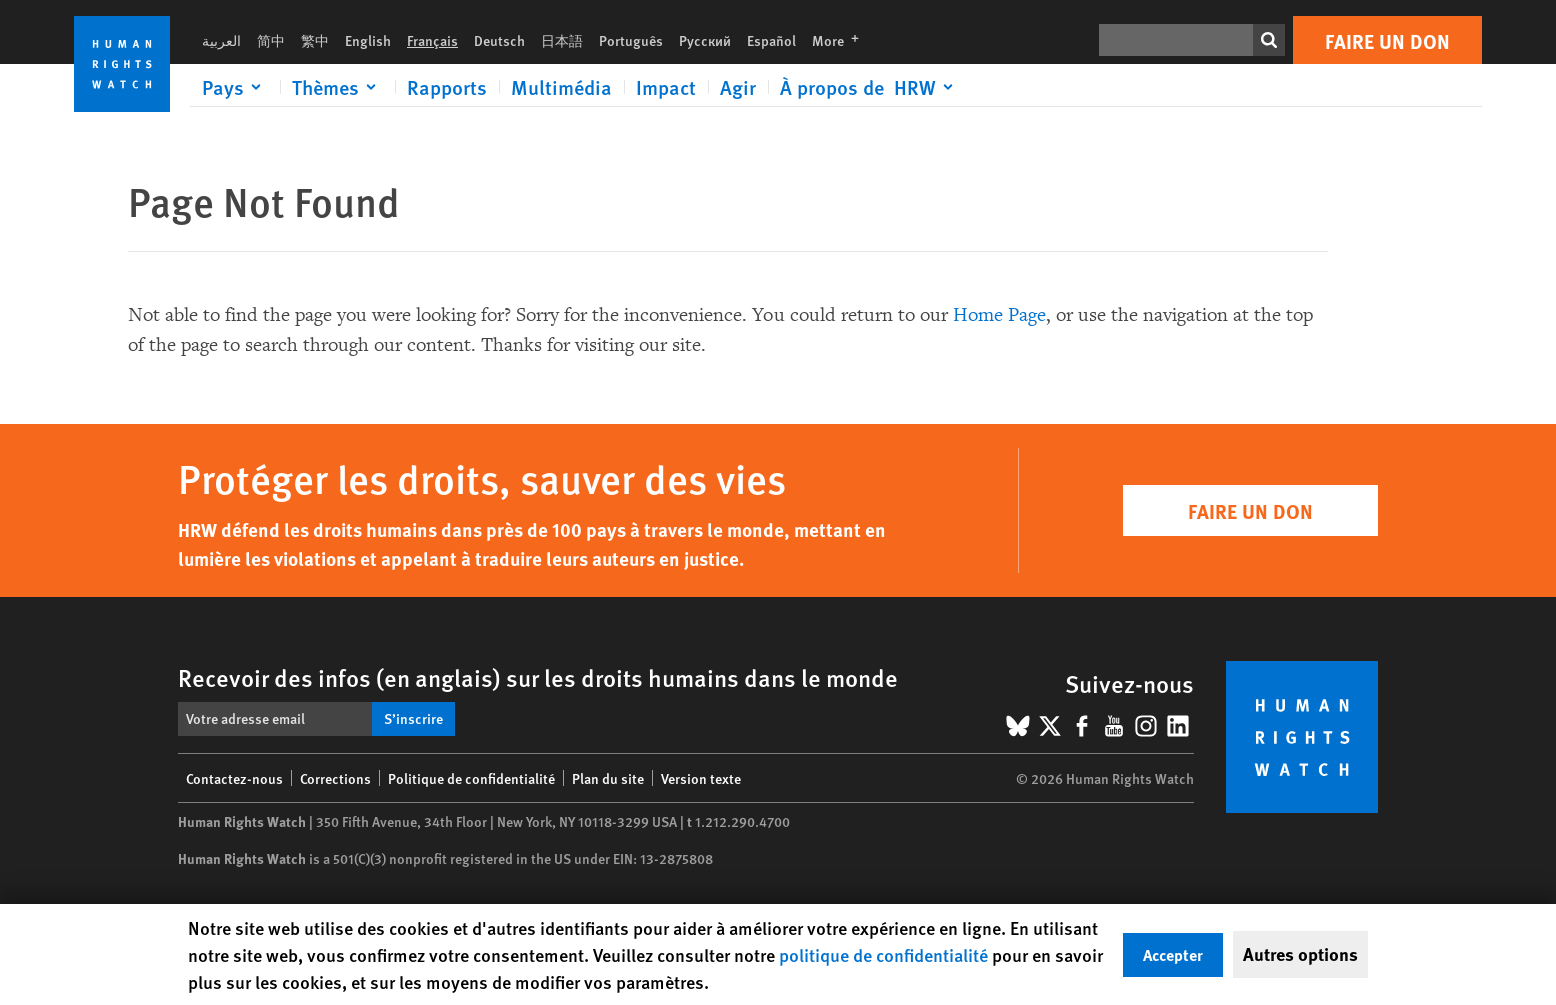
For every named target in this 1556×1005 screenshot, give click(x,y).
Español (771, 40)
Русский (705, 40)
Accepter (1173, 954)
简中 (271, 40)
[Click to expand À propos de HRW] (870, 87)
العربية (221, 40)
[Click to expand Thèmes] (337, 87)
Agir (738, 87)
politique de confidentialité (883, 954)
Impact (666, 87)
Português (631, 40)
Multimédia (561, 87)
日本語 (562, 40)
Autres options (1300, 954)
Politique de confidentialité (471, 778)
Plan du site (608, 778)
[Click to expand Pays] (235, 87)
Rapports (447, 87)
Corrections (335, 778)
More (841, 40)
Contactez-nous (234, 778)
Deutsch (499, 40)
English (368, 40)
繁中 (315, 40)
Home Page (999, 315)
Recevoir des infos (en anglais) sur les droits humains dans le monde (538, 677)
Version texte (701, 778)
